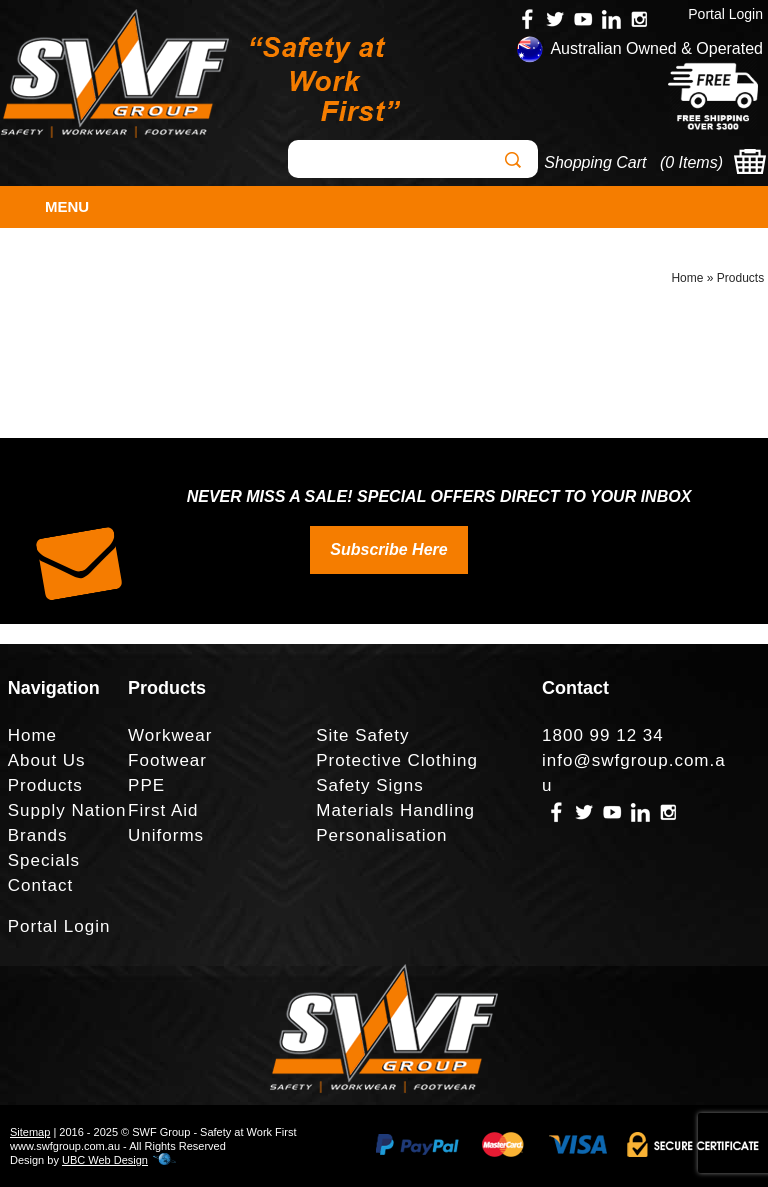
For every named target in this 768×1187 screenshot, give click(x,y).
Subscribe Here (388, 549)
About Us (47, 760)
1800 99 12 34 (603, 735)
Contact (41, 885)
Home (687, 278)
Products (740, 278)
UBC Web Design (105, 1160)
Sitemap (30, 1132)
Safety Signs (369, 785)
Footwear (167, 760)
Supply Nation (67, 810)
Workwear (170, 735)
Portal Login (725, 14)
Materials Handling (395, 810)
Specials (44, 860)
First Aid (163, 810)
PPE (146, 785)
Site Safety (362, 735)
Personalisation (381, 835)
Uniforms (166, 835)
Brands (38, 835)
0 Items (691, 162)
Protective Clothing (397, 760)
